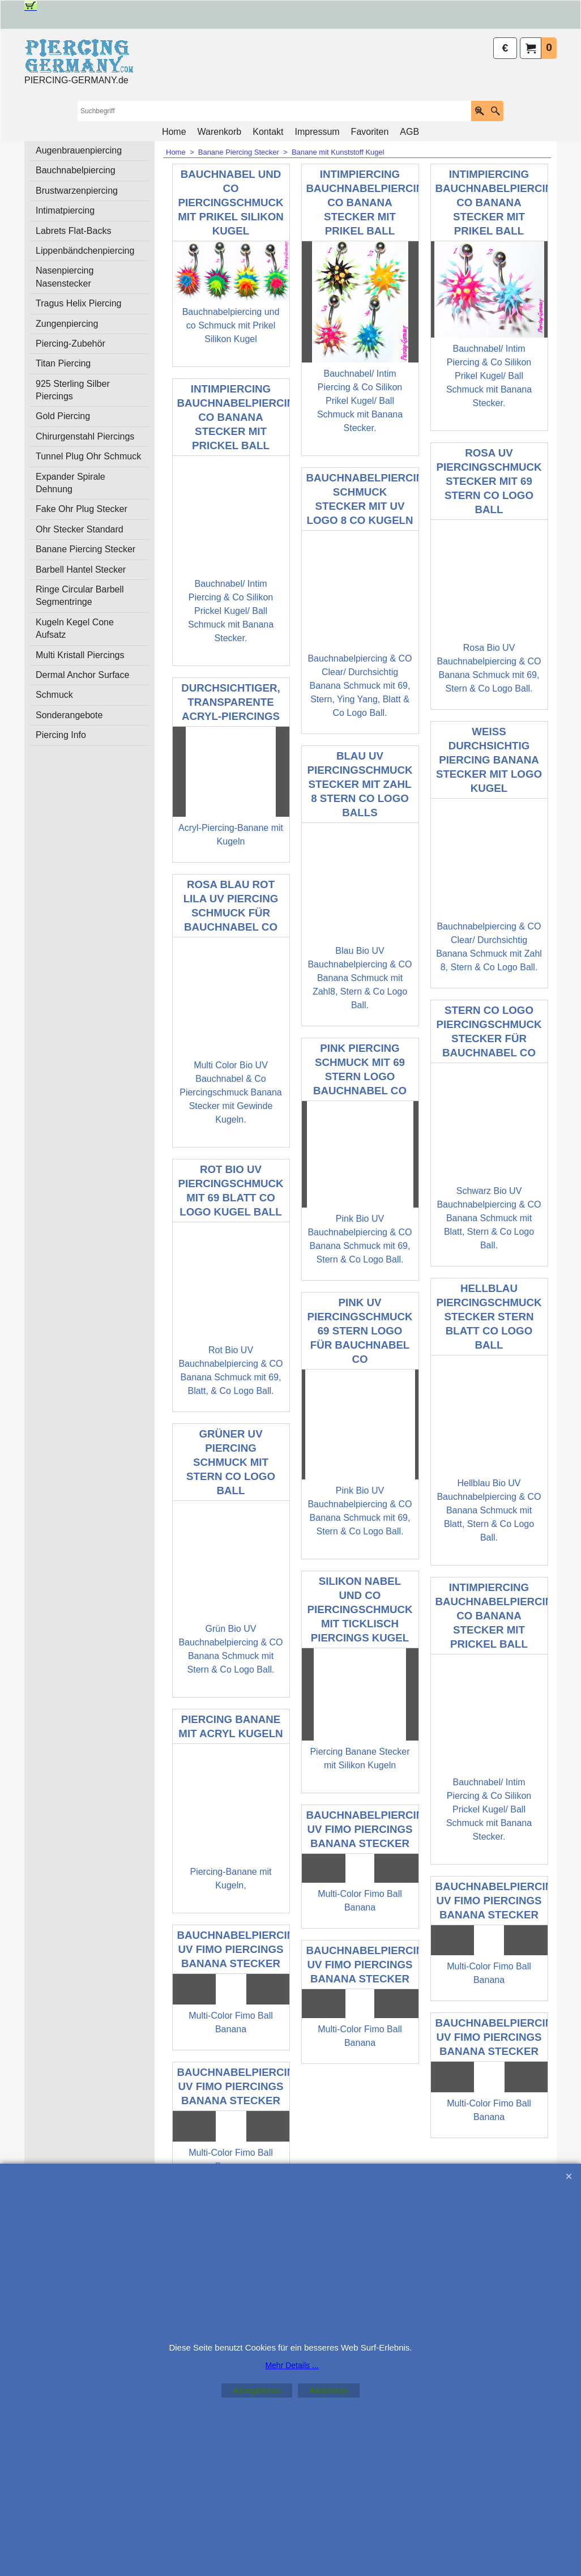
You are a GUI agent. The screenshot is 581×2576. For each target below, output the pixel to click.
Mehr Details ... (291, 2365)
